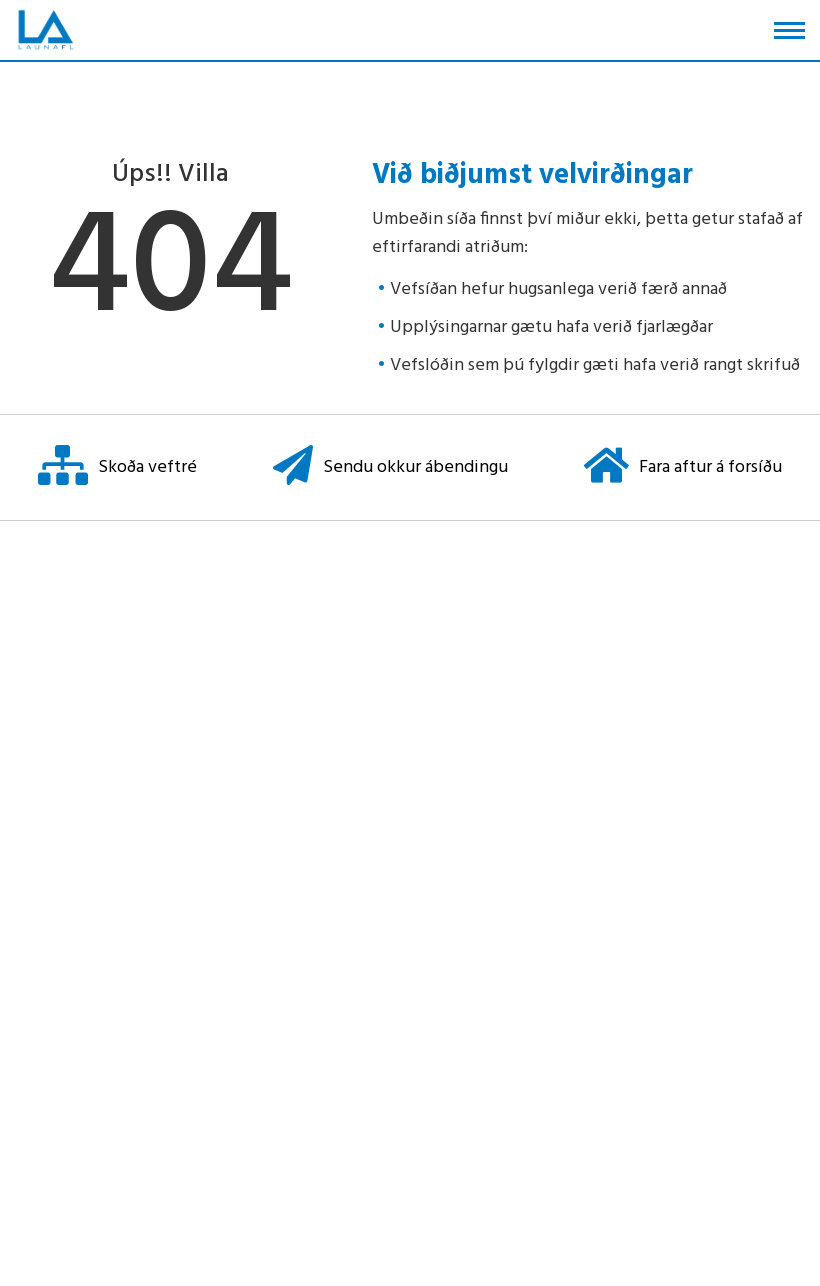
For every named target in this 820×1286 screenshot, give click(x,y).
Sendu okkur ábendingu (390, 467)
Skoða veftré (117, 467)
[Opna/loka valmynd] (789, 30)
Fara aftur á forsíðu (683, 467)
